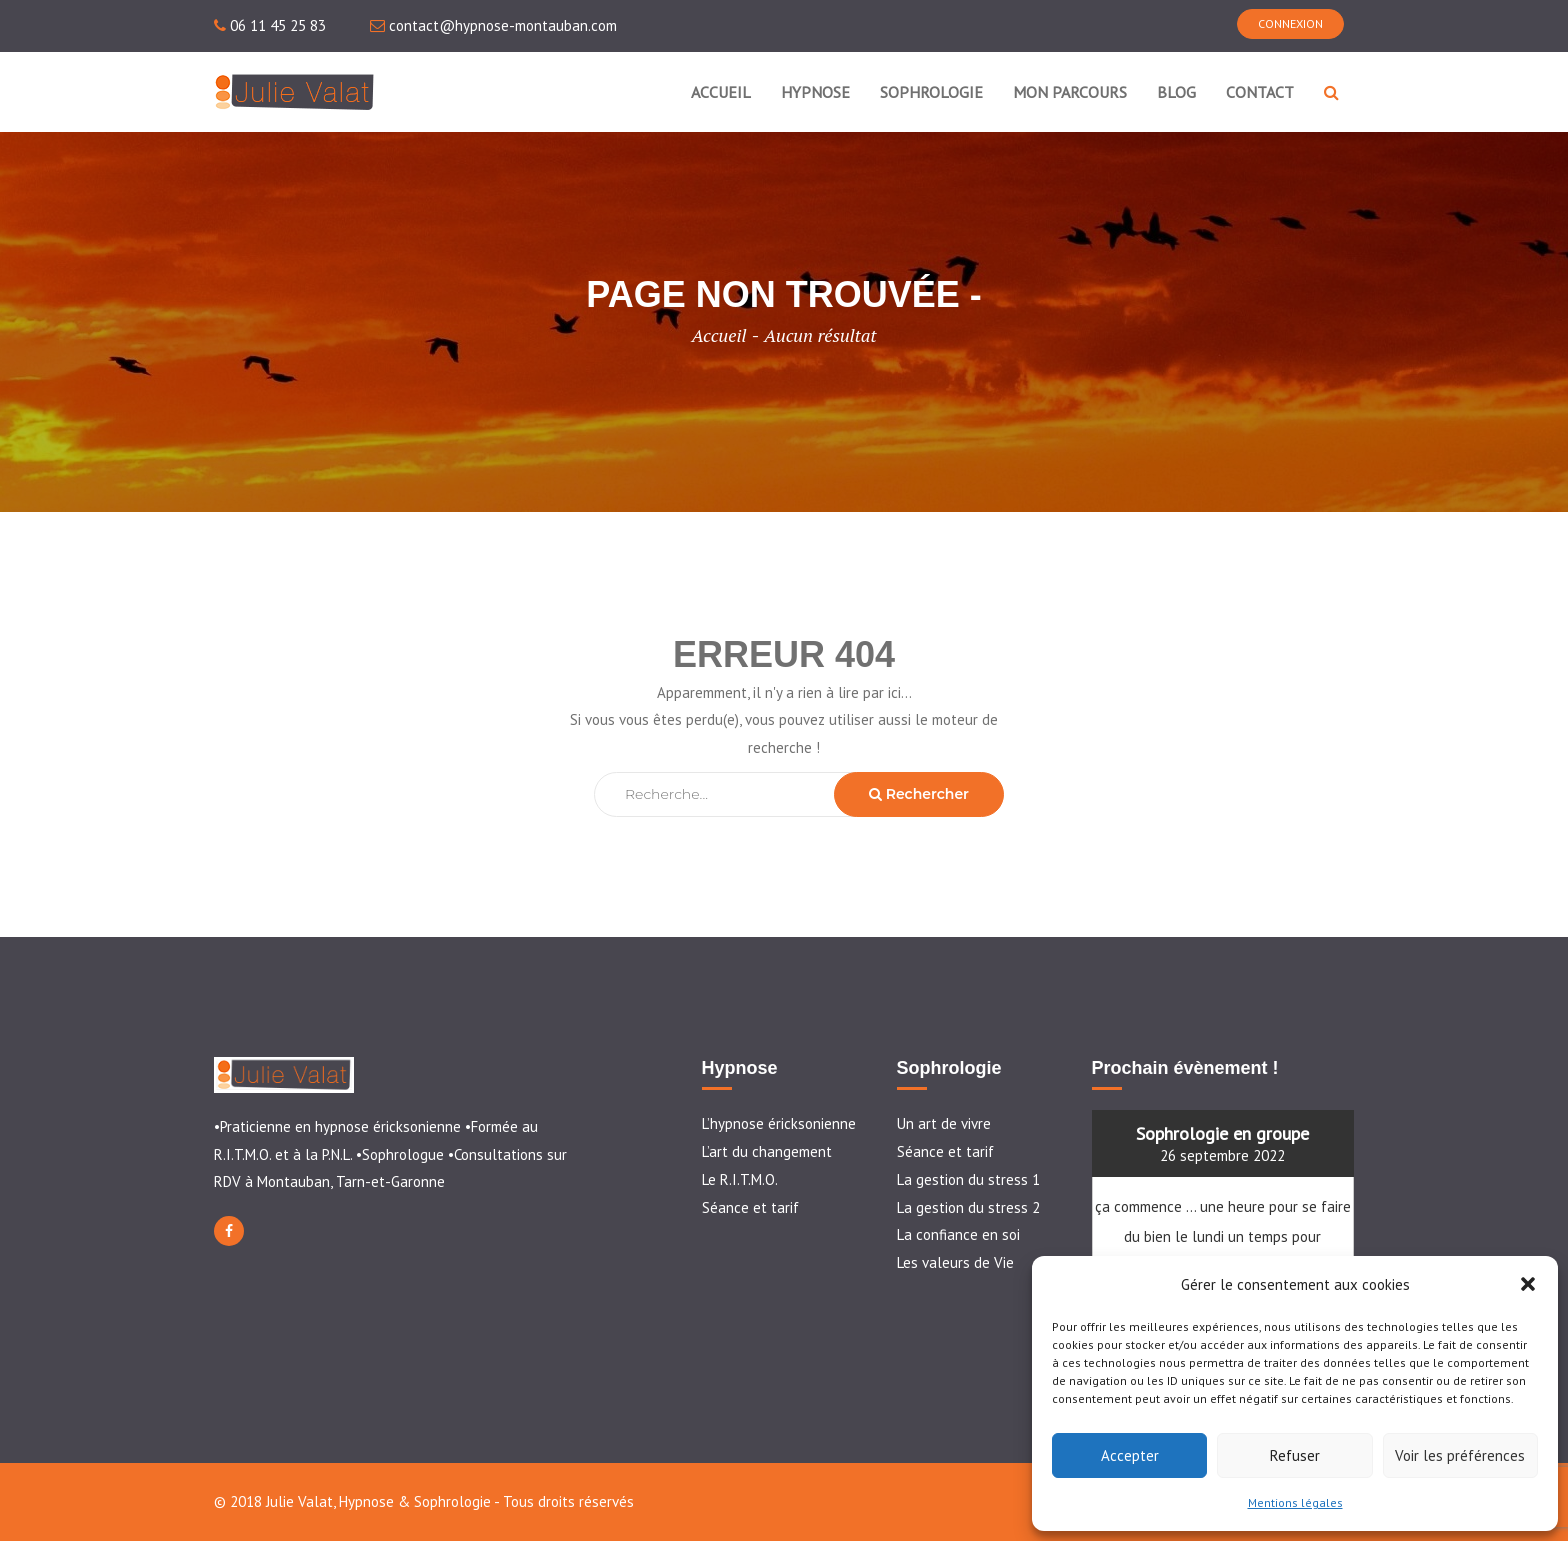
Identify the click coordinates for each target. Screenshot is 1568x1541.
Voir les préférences (1460, 1455)
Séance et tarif (750, 1207)
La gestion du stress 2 (968, 1207)
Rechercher (919, 794)
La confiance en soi (958, 1234)
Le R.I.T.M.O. (740, 1179)
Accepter (1130, 1455)
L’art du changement (767, 1151)
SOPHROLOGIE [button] (931, 92)
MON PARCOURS (1070, 92)
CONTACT (1260, 92)
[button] (1528, 1284)
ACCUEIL (721, 92)
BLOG (1176, 92)
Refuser (1295, 1455)
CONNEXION (1290, 23)
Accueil (718, 335)
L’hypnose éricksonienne (779, 1123)
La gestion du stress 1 (968, 1179)
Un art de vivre (944, 1123)
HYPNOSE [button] (815, 92)
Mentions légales (1295, 1502)
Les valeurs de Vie (955, 1262)
